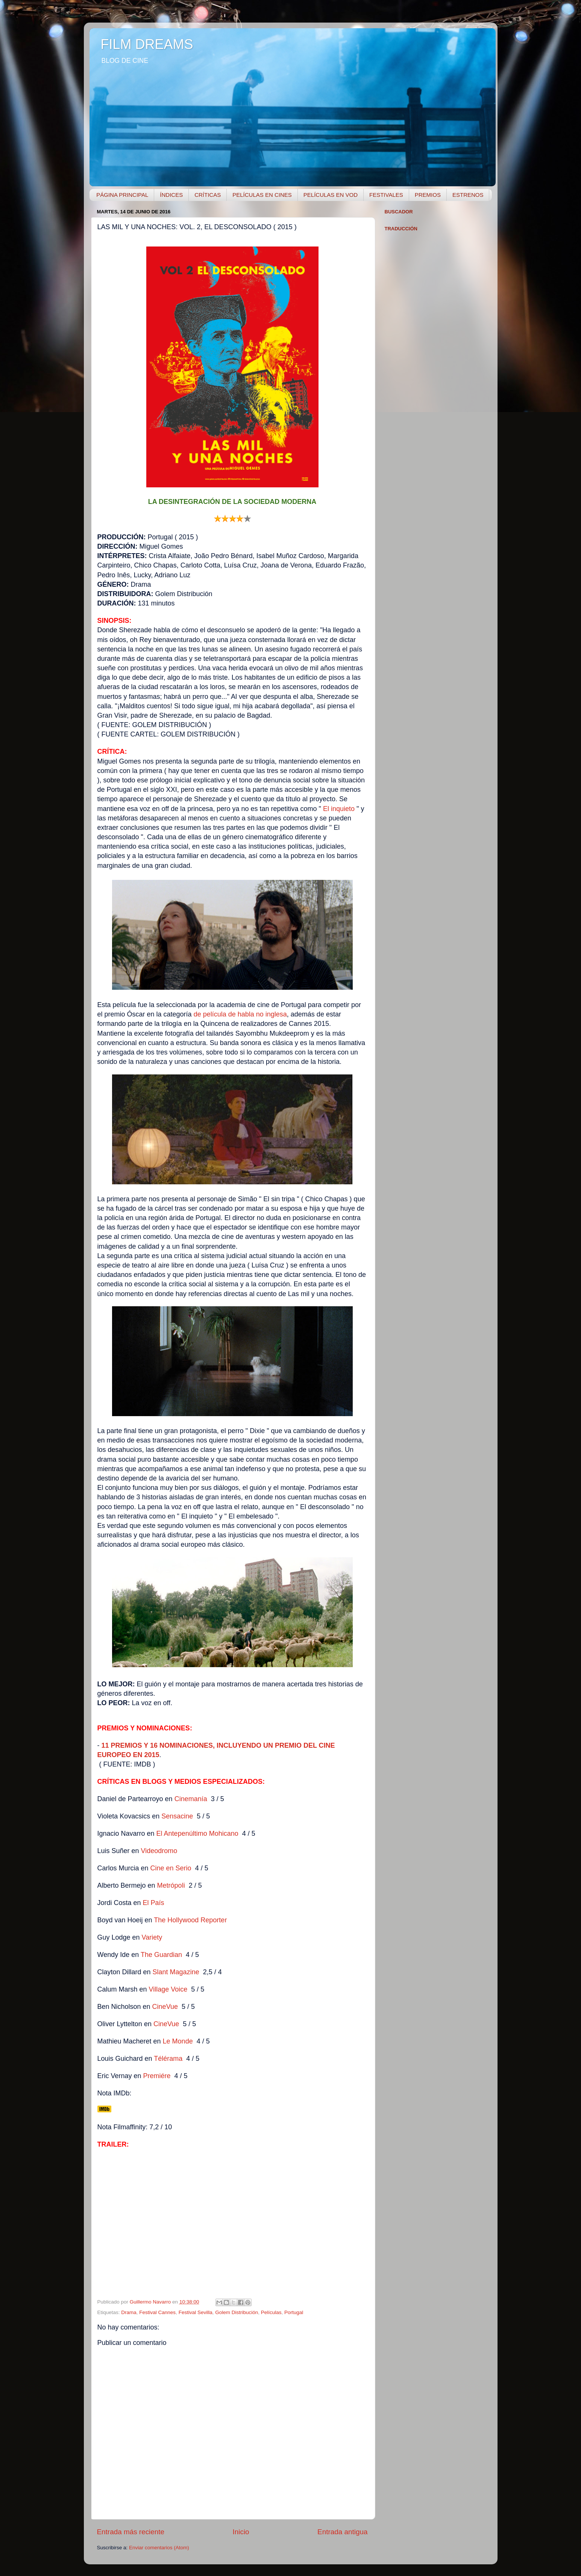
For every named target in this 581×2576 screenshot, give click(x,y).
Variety (152, 1937)
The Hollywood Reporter (190, 1920)
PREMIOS (428, 195)
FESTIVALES (386, 195)
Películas (271, 2312)
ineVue (166, 2024)
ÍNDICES (171, 195)
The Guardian (161, 1954)
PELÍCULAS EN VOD (330, 195)
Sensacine (177, 1816)
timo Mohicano (216, 1833)
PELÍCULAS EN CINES (262, 195)
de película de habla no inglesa (240, 1014)
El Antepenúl (175, 1833)
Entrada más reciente (131, 2532)
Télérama (168, 2058)
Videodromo (159, 1851)
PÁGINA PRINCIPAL (122, 195)
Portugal (293, 2312)
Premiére (157, 2076)
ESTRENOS (468, 195)
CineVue (165, 2006)
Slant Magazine (176, 1972)
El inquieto (339, 809)
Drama (129, 2312)
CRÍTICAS (207, 195)
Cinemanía (190, 1799)
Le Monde (178, 2041)
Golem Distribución (236, 2312)
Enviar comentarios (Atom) (159, 2547)
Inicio (241, 2532)
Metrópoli (171, 1885)
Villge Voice (168, 1989)
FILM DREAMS (147, 44)
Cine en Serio (170, 1868)
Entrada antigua (342, 2532)
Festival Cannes (157, 2312)
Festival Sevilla (195, 2312)
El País (153, 1903)
